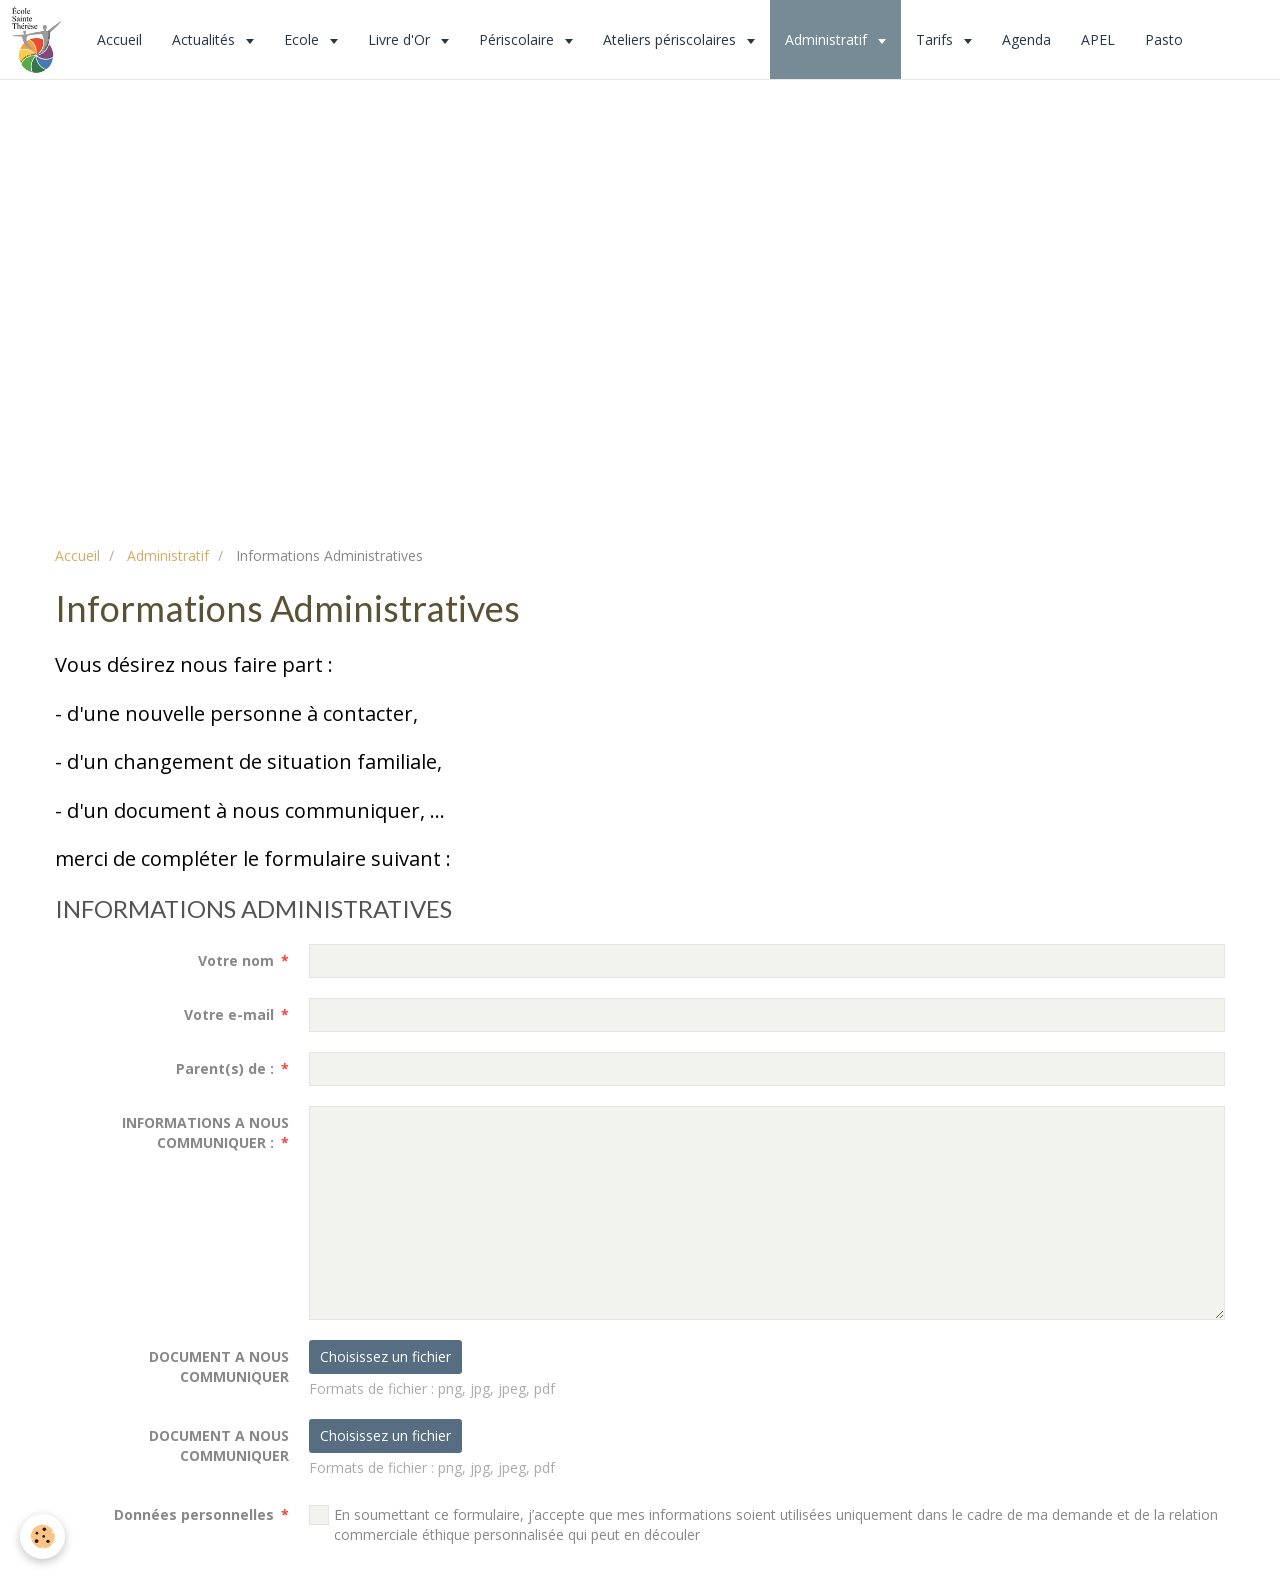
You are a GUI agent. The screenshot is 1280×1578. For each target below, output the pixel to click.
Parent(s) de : (225, 1068)
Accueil (119, 39)
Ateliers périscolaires (671, 39)
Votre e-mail (229, 1014)
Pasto (1164, 39)
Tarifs (936, 39)
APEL (1098, 39)
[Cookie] (42, 1536)
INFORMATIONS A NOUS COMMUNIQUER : (205, 1132)
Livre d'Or (401, 39)
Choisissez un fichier (385, 1356)
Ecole (303, 39)
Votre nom (236, 960)
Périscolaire (518, 39)
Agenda (1026, 39)
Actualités (205, 39)
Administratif (828, 39)
